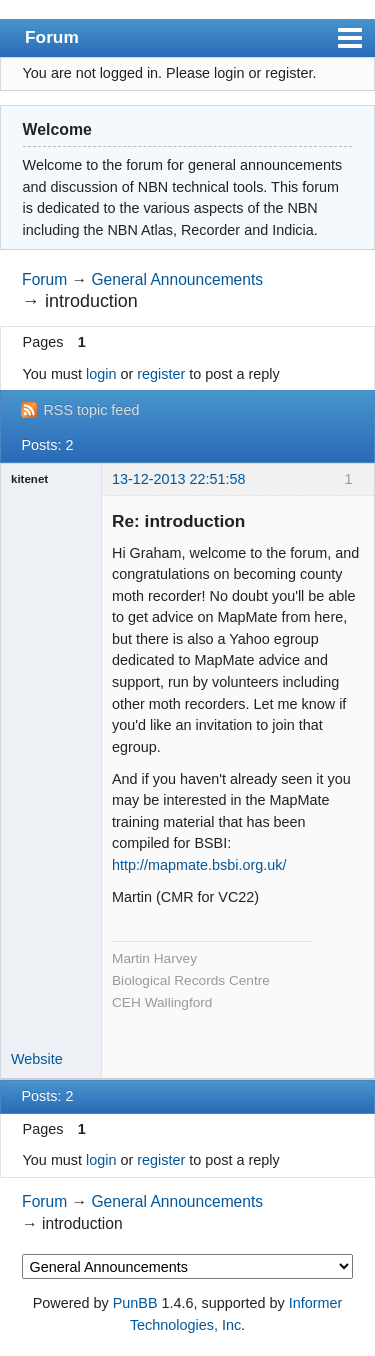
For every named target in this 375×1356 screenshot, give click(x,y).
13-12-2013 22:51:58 (179, 479)
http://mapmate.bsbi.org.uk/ (199, 865)
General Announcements (177, 279)
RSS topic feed (91, 410)
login (101, 374)
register (161, 374)
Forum (52, 37)
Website (37, 1059)
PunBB (135, 1303)
